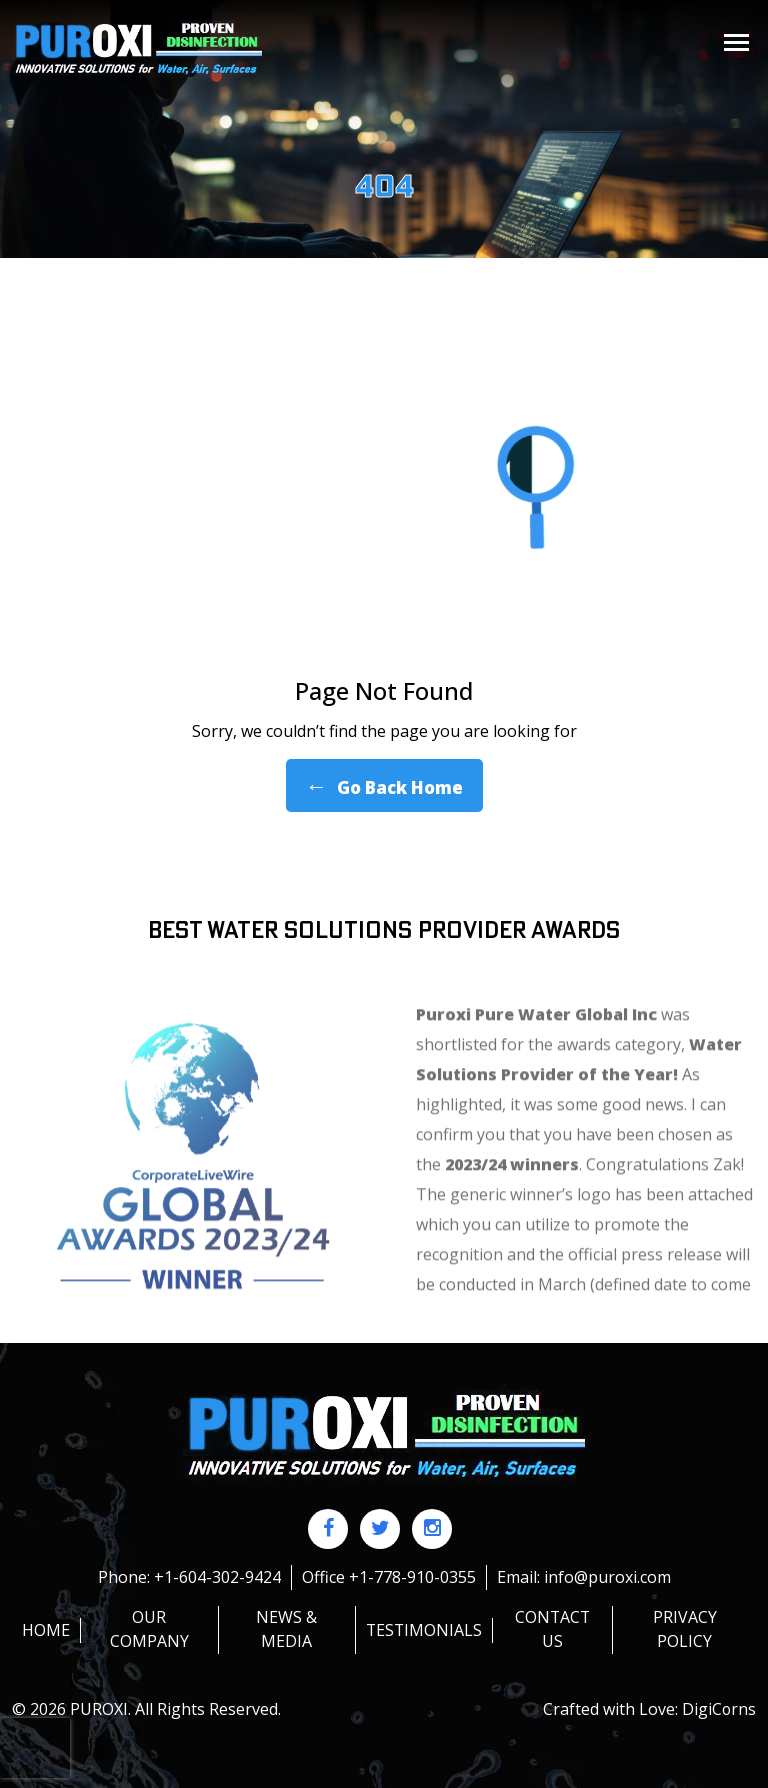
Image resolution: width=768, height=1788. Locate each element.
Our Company (148, 1629)
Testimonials (422, 1629)
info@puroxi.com (607, 1577)
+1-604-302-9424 (217, 1577)
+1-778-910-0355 (412, 1577)
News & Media (285, 1629)
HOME (46, 1629)
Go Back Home (384, 785)
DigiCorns (718, 1708)
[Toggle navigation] (736, 42)
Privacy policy (685, 1629)
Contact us (552, 1629)
